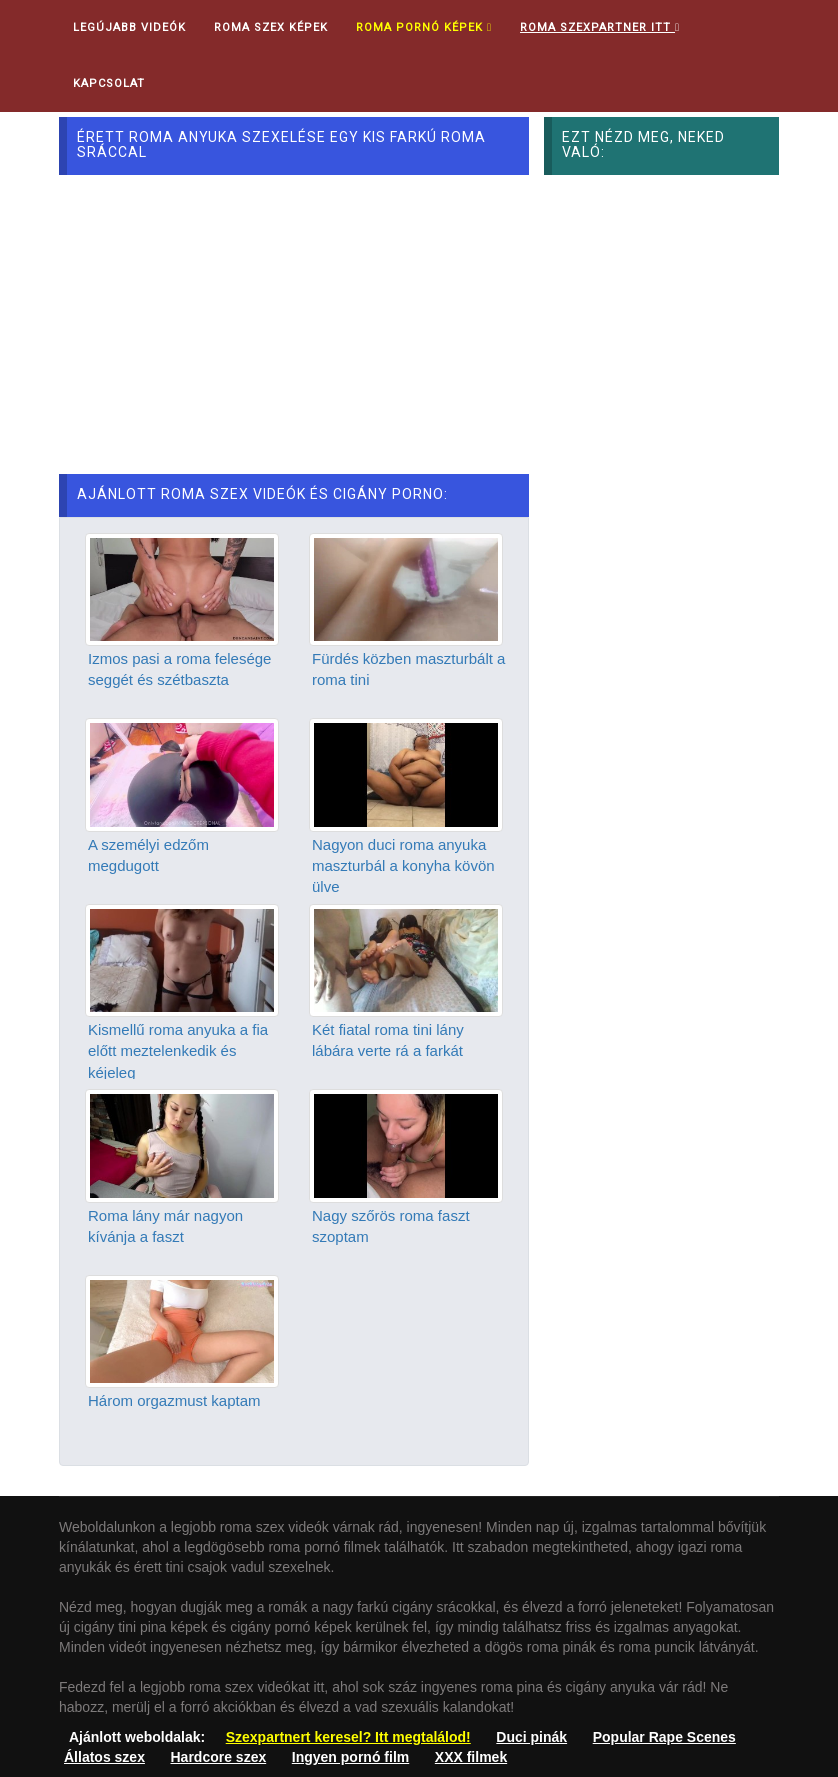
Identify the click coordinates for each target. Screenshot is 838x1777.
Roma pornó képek (424, 27)
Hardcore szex (219, 1757)
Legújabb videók (129, 27)
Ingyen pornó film (350, 1757)
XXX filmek (471, 1757)
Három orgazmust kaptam (174, 1400)
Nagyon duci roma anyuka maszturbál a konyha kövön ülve (403, 866)
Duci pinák (531, 1737)
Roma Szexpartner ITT (600, 27)
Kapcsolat (109, 83)
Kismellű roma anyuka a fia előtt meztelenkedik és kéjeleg (178, 1051)
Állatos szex (104, 1757)
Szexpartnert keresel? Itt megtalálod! (348, 1737)
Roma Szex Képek (271, 27)
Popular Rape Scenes (664, 1737)
